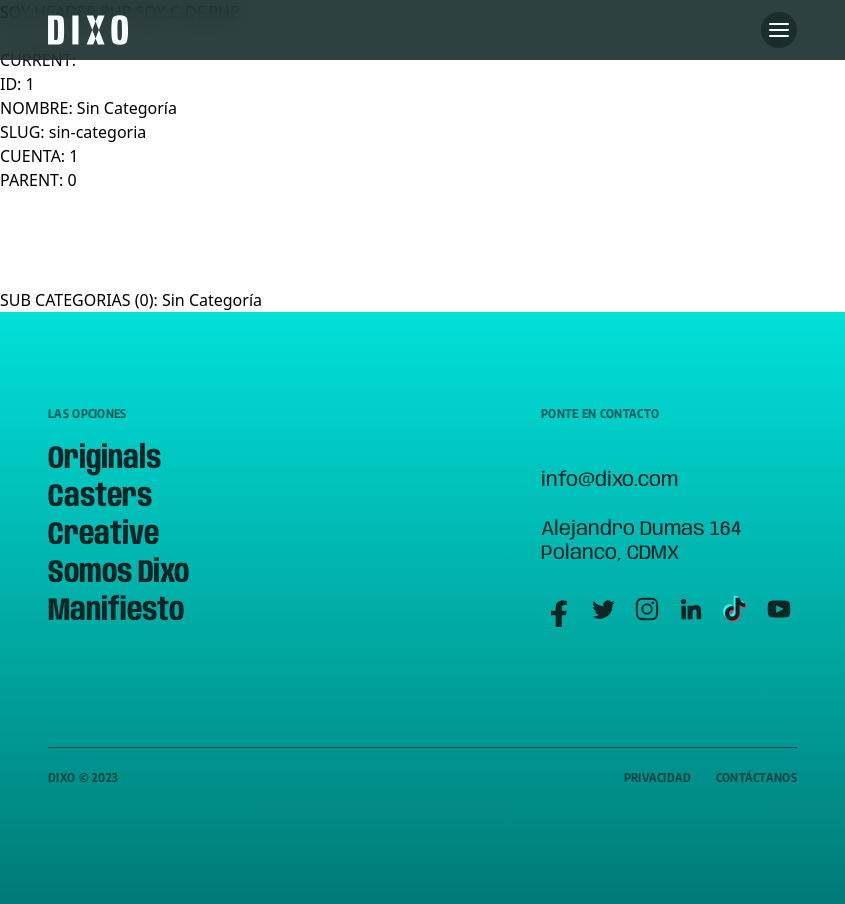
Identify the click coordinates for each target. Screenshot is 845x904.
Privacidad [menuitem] (658, 777)
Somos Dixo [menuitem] (118, 573)
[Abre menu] (779, 30)
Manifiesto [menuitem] (116, 611)
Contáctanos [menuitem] (756, 777)
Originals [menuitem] (104, 459)
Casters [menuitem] (100, 497)
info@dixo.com (609, 480)
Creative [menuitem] (103, 535)
